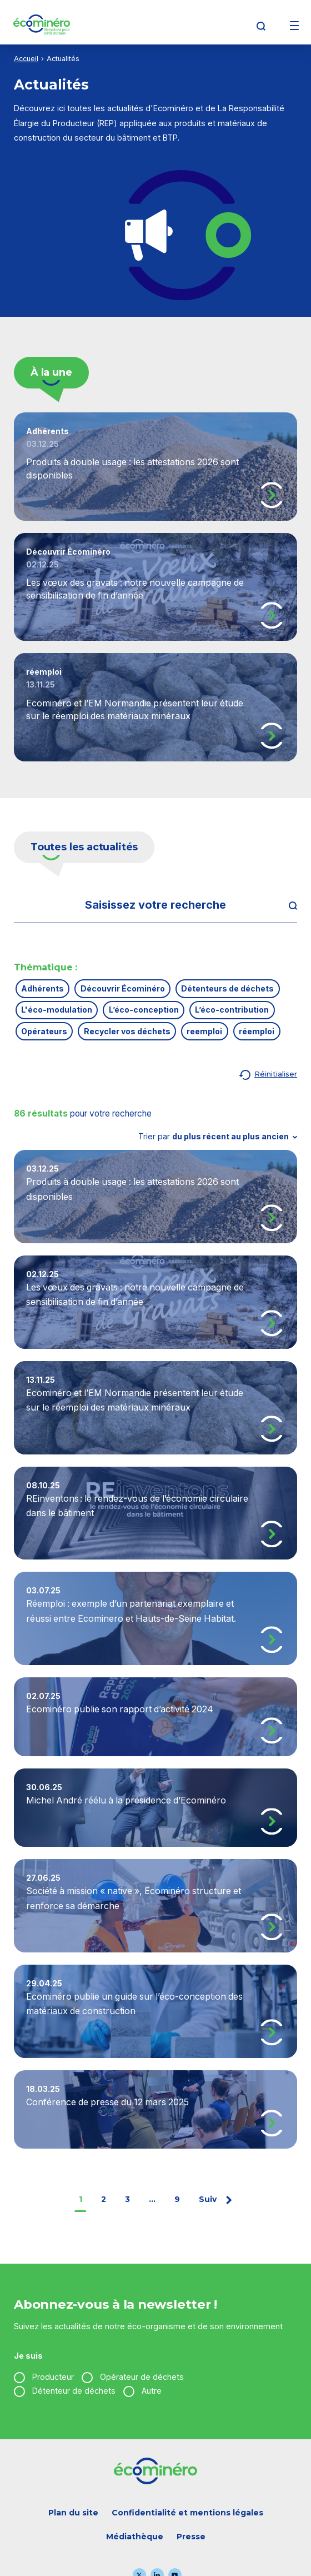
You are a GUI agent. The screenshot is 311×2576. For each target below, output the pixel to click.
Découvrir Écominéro (123, 988)
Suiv (216, 2199)
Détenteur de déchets (74, 2390)
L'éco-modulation (56, 1009)
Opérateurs (44, 1031)
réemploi (256, 1031)
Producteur (53, 2376)
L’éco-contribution (232, 1009)
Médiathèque (134, 2537)
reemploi (204, 1031)
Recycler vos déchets (127, 1031)
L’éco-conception (144, 1009)
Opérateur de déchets (142, 2376)
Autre (152, 2390)
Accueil (26, 58)
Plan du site (73, 2513)
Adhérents (42, 988)
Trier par (217, 1136)
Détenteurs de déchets (227, 988)
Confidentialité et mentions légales (187, 2513)
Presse (191, 2537)
